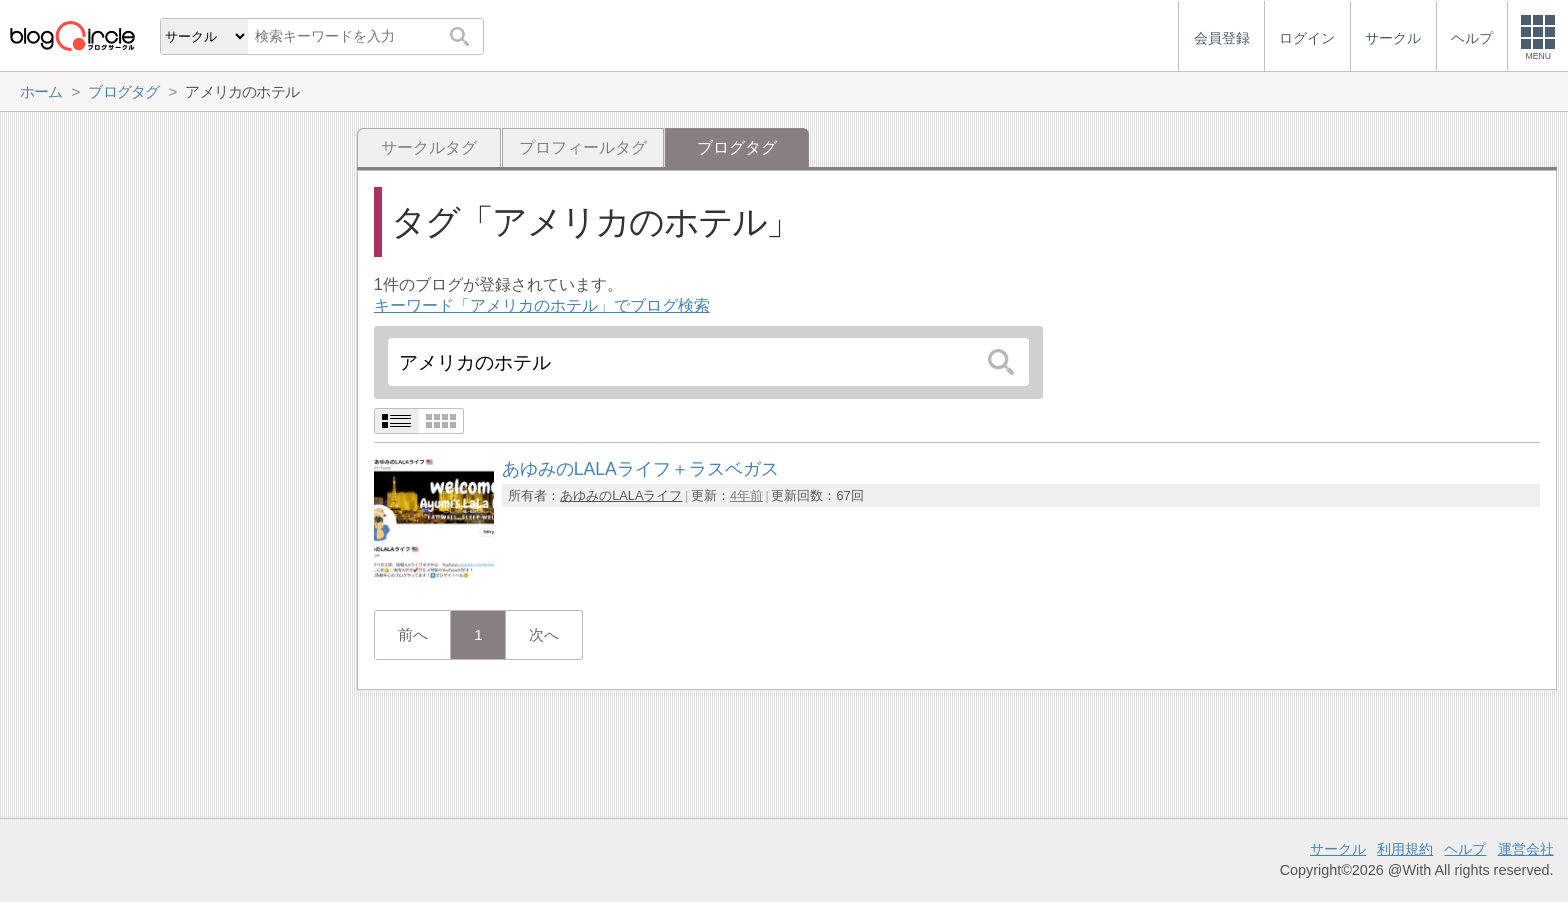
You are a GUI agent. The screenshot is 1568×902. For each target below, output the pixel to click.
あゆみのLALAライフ (621, 495)
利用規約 (1405, 849)
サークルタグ (429, 147)
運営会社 (1526, 849)
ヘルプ (1465, 849)
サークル (1338, 849)
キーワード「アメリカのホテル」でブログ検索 (542, 305)
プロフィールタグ (583, 147)
